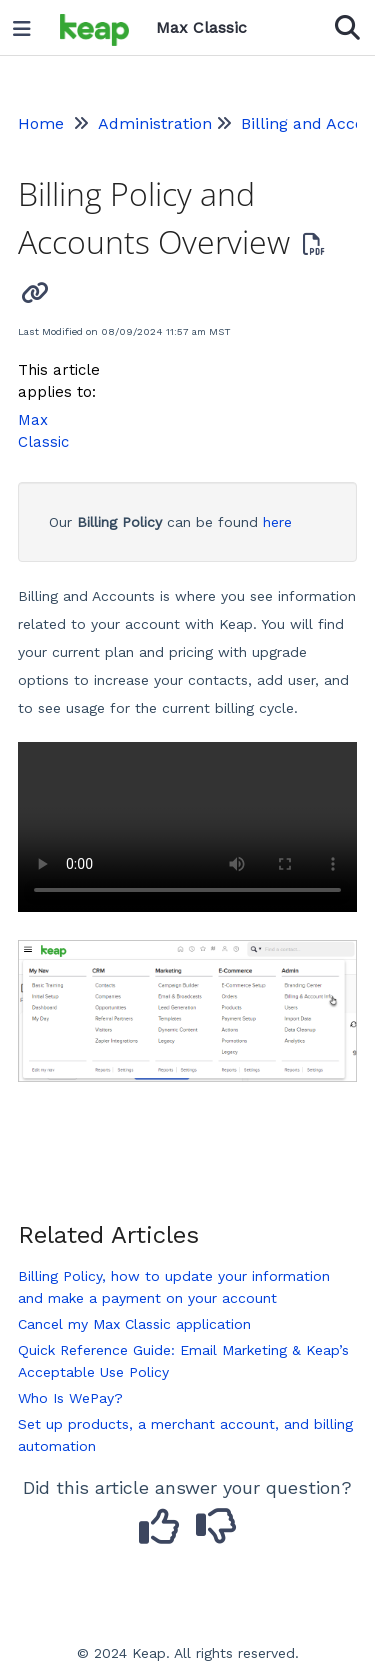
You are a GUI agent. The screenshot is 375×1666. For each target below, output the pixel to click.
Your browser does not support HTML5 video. (187, 827)
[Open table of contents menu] (29, 24)
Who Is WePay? (70, 1398)
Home (41, 123)
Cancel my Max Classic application (134, 1324)
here (277, 522)
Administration (155, 123)
